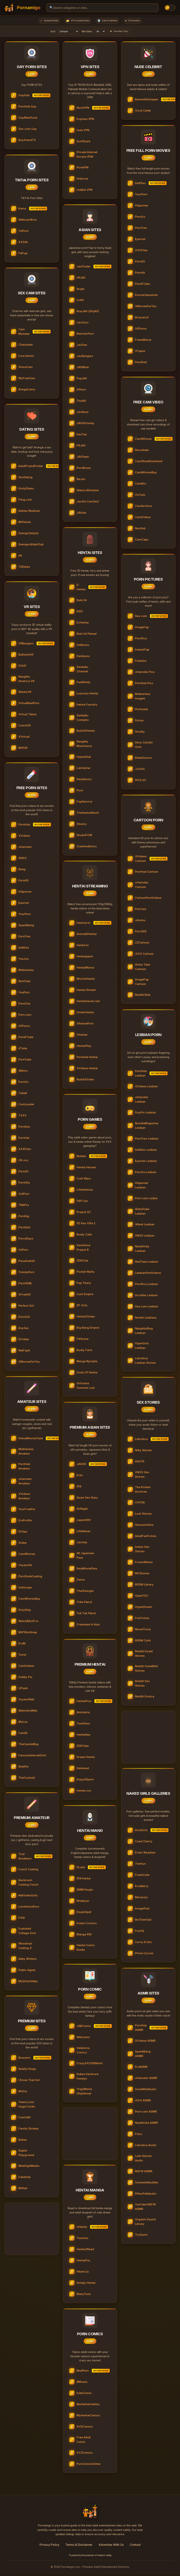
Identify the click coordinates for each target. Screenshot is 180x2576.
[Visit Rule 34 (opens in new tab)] (90, 601)
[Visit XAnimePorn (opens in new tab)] (90, 1025)
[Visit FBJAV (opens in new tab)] (90, 446)
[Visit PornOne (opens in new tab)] (32, 1004)
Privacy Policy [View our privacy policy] (49, 2546)
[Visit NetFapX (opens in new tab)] (32, 1351)
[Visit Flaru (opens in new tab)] (149, 2135)
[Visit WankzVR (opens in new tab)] (32, 693)
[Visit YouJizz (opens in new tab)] (32, 960)
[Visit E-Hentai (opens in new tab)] (91, 588)
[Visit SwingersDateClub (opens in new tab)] (33, 545)
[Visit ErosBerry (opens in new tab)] (149, 1887)
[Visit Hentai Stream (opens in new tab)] (90, 991)
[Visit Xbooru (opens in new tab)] (90, 825)
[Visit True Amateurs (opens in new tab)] (34, 1857)
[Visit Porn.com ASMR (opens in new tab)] (149, 2112)
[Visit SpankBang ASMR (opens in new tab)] (149, 2054)
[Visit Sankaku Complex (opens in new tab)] (90, 718)
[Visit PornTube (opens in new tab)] (32, 1060)
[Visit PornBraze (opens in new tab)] (90, 469)
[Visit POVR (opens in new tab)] (32, 667)
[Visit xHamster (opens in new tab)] (32, 848)
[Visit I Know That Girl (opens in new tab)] (32, 2081)
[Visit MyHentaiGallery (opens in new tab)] (90, 2405)
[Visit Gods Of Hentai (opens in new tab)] (90, 1374)
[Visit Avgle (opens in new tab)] (90, 290)
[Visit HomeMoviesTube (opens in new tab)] (40, 1439)
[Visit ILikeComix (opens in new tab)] (90, 2394)
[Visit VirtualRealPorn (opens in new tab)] (32, 704)
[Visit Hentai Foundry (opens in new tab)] (90, 705)
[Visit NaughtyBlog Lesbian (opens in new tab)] (149, 1332)
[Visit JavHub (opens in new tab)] (90, 1543)
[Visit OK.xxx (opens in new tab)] (32, 1161)
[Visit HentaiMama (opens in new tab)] (90, 969)
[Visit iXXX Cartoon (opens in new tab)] (149, 955)
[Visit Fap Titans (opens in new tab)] (90, 1284)
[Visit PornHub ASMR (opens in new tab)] (151, 2028)
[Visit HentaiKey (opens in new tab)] (90, 1736)
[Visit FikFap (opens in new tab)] (32, 254)
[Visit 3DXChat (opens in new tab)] (90, 1262)
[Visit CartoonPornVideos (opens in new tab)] (150, 899)
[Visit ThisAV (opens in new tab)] (90, 402)
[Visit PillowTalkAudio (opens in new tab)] (149, 2195)
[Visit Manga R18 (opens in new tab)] (90, 1935)
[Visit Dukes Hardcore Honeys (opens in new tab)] (90, 2077)
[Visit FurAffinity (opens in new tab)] (90, 683)
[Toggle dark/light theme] (170, 8)
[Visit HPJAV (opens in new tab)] (90, 279)
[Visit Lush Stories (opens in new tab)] (149, 1515)
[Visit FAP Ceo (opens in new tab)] (90, 1202)
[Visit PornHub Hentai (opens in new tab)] (90, 1058)
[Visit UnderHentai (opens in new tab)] (90, 1013)
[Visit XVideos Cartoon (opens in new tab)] (151, 859)
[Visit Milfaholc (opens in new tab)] (32, 523)
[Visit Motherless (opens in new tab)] (32, 971)
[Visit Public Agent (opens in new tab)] (32, 1971)
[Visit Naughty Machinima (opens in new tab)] (90, 744)
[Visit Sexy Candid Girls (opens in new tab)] (149, 746)
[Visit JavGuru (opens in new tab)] (90, 323)
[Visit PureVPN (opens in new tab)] (90, 168)
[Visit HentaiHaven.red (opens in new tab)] (90, 1002)
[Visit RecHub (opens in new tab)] (149, 529)
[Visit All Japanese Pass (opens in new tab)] (90, 1556)
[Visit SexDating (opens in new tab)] (32, 478)
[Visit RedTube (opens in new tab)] (32, 982)
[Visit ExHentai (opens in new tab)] (90, 623)
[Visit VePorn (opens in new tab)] (32, 1251)
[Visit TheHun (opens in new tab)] (149, 1865)
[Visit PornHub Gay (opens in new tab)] (32, 107)
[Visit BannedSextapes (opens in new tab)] (156, 100)
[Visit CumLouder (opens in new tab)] (32, 1105)
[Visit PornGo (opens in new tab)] (32, 1083)
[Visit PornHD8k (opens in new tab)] (32, 1284)
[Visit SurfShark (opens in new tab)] (90, 142)
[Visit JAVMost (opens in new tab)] (90, 368)
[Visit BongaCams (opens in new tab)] (32, 390)
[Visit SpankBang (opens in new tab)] (32, 926)
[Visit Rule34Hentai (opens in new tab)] (90, 732)
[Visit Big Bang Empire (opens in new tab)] (90, 1329)
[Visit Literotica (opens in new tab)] (151, 1440)
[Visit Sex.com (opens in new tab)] (151, 617)
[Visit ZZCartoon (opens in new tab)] (149, 944)
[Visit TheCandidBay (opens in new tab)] (32, 1745)
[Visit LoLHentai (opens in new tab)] (90, 769)
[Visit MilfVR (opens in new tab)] (32, 749)
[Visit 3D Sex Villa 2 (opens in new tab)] (90, 1224)
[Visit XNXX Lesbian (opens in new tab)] (149, 1237)
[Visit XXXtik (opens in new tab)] (32, 243)
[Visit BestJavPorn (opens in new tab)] (90, 335)
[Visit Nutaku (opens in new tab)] (91, 1157)
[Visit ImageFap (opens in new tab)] (149, 628)
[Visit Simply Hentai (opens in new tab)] (90, 2284)
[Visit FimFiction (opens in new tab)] (149, 1619)
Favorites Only (120, 32)
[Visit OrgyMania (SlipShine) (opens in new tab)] (90, 2092)
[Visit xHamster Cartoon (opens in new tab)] (149, 886)
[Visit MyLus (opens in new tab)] (32, 1723)
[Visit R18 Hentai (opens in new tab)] (90, 1879)
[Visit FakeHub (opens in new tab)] (32, 2178)
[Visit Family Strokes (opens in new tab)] (32, 2130)
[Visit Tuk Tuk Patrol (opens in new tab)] (90, 1614)
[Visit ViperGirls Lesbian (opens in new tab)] (149, 1346)
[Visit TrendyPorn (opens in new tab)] (32, 1273)
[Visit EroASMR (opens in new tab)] (149, 2068)
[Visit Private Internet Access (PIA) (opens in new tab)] (90, 155)
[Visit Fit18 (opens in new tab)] (32, 1919)
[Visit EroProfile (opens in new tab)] (32, 1521)
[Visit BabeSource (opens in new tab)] (149, 759)
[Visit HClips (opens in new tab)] (32, 1532)
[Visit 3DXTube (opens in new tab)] (90, 1747)
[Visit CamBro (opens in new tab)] (149, 484)
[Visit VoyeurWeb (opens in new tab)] (32, 1700)
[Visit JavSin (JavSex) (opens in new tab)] (90, 502)
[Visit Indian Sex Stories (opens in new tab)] (149, 1550)
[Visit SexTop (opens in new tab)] (90, 435)
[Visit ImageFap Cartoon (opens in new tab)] (149, 983)
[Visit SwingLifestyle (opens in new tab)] (32, 534)
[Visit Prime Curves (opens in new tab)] (149, 1954)
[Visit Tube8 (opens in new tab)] (32, 1094)
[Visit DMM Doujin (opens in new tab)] (90, 1891)
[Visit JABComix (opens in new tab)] (94, 2027)
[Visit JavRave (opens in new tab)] (90, 413)
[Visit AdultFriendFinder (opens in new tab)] (40, 467)
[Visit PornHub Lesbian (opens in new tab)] (151, 1074)
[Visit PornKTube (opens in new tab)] (32, 1038)
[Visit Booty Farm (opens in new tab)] (90, 1351)
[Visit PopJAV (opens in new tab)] (90, 379)
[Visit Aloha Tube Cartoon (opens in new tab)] (149, 968)
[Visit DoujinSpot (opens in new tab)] (90, 1913)
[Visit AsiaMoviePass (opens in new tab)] (90, 1570)
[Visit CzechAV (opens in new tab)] (32, 2118)
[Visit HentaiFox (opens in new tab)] (90, 2261)
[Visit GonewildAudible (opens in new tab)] (149, 2183)
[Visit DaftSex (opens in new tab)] (32, 949)
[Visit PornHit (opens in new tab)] (149, 274)
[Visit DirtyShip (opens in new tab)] (32, 1611)
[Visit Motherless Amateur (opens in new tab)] (32, 1452)
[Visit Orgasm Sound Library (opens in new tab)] (149, 2222)
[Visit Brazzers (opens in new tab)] (34, 2059)
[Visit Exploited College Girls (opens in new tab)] (32, 1932)
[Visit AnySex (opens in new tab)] (32, 1329)
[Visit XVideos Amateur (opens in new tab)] (32, 1497)
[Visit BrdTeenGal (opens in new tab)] (149, 1921)
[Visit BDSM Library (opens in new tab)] (149, 1586)
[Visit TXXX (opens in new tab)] (32, 1116)
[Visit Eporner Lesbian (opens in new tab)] (149, 1162)
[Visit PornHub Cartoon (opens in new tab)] (149, 873)
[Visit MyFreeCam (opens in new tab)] (32, 379)
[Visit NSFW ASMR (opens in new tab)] (149, 2172)
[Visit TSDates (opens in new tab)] (32, 568)
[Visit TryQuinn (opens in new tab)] (149, 2236)
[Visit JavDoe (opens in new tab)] (90, 346)
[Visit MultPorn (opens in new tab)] (93, 2372)
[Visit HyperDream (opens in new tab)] (149, 1608)
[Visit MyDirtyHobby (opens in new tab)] (32, 1982)
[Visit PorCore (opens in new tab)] (149, 910)
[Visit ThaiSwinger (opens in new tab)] (90, 1592)
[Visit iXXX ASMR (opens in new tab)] (149, 2101)
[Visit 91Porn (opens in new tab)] (90, 390)
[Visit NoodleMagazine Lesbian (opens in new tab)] (149, 1126)
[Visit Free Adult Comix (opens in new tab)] (90, 2440)
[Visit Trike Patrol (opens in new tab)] (90, 1603)
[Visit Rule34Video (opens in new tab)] (90, 1081)
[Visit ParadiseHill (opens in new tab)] (32, 1262)
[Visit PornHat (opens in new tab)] (32, 1139)
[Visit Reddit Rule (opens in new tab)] (149, 996)
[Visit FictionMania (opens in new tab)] (149, 1563)
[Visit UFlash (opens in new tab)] (32, 1689)
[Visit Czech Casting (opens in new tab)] (32, 1870)
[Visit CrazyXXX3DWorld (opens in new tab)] (92, 2064)
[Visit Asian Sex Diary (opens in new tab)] (90, 1499)
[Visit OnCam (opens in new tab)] (149, 496)
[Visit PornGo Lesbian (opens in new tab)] (149, 1173)
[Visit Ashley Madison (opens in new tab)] (32, 512)
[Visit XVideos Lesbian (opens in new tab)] (149, 1087)
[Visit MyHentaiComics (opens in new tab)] (90, 2416)
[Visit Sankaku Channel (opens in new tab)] (90, 670)
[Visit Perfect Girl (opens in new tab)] (32, 1307)
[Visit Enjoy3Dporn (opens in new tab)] (90, 1780)
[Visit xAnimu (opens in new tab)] (149, 921)
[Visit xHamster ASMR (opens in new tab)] (149, 2079)
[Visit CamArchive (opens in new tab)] (149, 507)
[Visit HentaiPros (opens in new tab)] (94, 1702)
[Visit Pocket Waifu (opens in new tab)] (90, 1273)
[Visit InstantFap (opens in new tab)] (149, 651)
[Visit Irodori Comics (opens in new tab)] (90, 1924)
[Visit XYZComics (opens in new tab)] (90, 2454)
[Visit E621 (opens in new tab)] (90, 612)
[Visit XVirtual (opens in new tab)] (32, 738)
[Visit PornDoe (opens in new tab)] (32, 1128)
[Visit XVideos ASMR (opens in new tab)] (149, 2042)
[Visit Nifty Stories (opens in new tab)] (149, 1451)
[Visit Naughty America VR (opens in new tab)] (32, 680)
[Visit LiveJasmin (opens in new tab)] (32, 357)
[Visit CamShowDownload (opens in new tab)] (151, 462)
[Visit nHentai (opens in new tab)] (92, 2228)
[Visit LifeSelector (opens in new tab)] (90, 1191)
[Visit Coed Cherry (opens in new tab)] (149, 1842)
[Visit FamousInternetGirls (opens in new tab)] (34, 1756)
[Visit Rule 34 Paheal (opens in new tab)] (90, 635)
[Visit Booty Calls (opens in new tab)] (90, 1236)
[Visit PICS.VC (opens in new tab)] (149, 781)
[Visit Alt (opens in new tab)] (32, 556)
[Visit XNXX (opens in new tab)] (32, 859)
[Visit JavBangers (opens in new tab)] (90, 357)
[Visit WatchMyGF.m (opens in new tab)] (32, 1622)
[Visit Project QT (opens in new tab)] (90, 1213)
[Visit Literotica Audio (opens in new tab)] (149, 2146)
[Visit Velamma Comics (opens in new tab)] (90, 2051)
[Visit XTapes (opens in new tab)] (149, 352)
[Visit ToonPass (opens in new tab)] (90, 1724)
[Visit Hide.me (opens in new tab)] (90, 180)
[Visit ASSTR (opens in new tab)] (149, 1463)
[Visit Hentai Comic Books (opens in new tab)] (90, 1948)
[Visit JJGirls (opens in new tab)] (149, 770)
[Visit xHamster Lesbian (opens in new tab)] (149, 1100)
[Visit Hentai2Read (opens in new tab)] (90, 2250)
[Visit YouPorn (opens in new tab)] (32, 993)
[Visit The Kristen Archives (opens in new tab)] (149, 1490)
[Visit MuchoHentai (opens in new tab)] (90, 980)
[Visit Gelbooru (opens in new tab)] (90, 646)
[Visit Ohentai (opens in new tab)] (90, 1036)
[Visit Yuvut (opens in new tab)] (32, 1656)
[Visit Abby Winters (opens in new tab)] (32, 1960)
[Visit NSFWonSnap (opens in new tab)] (32, 1633)
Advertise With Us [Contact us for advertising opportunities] (111, 2546)
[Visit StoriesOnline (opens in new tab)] (149, 1526)
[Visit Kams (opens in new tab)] (32, 209)
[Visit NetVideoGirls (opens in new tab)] (32, 1896)
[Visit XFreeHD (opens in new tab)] (32, 1295)
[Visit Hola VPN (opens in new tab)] (90, 131)
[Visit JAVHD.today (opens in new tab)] (90, 424)
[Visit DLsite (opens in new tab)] (91, 1868)
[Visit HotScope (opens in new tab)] (32, 1588)
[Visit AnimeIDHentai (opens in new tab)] (90, 935)
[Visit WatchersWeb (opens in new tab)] (32, 1712)
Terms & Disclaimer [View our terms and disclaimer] (79, 2546)
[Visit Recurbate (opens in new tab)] (149, 451)
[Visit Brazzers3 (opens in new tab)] (149, 318)
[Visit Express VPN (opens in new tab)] (90, 120)
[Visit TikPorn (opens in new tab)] (32, 232)
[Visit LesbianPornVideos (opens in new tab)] (150, 1274)
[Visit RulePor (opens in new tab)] (32, 1767)
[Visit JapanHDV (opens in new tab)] (90, 1521)
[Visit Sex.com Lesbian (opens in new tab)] (149, 1308)
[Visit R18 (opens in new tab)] (90, 1488)
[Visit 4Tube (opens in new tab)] (32, 1049)
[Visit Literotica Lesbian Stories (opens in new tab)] (149, 1361)
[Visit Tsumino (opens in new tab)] (90, 2239)
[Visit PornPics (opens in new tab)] (149, 639)
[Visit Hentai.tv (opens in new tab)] (90, 946)
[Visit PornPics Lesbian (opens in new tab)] (149, 1285)
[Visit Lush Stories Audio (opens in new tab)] (149, 2159)
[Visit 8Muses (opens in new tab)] (90, 2383)
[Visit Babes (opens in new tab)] (32, 2141)
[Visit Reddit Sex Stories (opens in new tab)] (149, 1684)
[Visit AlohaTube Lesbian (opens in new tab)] (149, 1212)
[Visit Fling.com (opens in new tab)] (32, 501)
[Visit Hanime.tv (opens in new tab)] (93, 924)
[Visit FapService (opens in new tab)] (90, 802)
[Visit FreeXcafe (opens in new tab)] (149, 1876)
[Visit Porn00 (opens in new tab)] (32, 1172)
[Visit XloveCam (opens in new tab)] (32, 368)
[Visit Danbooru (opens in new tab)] (90, 657)
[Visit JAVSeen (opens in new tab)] (90, 458)
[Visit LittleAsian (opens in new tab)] (90, 1532)
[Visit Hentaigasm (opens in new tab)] (90, 957)
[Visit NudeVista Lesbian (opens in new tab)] (149, 1249)
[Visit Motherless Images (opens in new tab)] (149, 697)
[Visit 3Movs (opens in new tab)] (32, 1072)
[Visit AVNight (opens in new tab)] (90, 1510)
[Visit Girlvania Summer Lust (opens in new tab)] (90, 1386)
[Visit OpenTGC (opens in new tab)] (149, 1597)
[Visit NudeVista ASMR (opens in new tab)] (149, 2124)
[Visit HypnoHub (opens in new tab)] (90, 758)
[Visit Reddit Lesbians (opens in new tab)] (149, 1319)
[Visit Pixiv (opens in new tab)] (90, 791)
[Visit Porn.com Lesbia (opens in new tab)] (149, 1199)
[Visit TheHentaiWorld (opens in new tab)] (90, 814)
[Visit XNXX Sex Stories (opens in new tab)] (149, 1475)
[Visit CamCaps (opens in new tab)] (149, 540)
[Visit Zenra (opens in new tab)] (90, 1581)
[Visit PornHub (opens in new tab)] (34, 825)
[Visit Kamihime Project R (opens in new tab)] (90, 1248)
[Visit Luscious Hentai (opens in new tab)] (90, 694)
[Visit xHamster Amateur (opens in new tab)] (32, 1482)
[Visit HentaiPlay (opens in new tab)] (90, 1047)
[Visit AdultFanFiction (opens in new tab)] (149, 1537)
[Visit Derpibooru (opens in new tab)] (90, 780)
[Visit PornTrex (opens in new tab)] (32, 937)
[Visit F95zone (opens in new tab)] (90, 1340)
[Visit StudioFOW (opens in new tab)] (90, 836)
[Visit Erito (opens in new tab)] (90, 1476)
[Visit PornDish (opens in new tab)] (32, 1228)
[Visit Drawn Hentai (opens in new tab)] (90, 1758)
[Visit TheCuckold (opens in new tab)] (32, 1779)
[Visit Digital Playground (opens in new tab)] (32, 2154)
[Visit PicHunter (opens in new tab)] (149, 710)
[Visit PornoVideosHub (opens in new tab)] (149, 296)
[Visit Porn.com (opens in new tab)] (32, 1016)
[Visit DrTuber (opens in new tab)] (32, 1340)
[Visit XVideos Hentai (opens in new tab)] (90, 1069)
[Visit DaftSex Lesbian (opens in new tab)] (149, 1151)
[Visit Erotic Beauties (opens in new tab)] (149, 1854)
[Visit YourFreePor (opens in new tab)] (32, 1510)
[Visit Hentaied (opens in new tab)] (90, 1769)
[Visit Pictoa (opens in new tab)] (149, 722)
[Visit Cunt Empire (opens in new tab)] (90, 1295)
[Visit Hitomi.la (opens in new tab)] (90, 2273)
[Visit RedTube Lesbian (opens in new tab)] (149, 1263)
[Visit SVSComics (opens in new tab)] (90, 2427)
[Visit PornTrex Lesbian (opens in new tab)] (149, 1140)
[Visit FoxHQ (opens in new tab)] (149, 1932)
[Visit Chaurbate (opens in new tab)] (32, 346)
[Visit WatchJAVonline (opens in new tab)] (90, 491)
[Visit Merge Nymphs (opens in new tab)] (90, 1362)
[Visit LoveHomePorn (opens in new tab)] (32, 1908)
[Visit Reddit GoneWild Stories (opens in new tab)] (149, 1669)
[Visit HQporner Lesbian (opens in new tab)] (149, 1186)
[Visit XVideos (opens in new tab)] (32, 837)
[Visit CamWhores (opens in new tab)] (32, 1555)
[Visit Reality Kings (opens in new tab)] (32, 2070)
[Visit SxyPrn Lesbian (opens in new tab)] (149, 1114)
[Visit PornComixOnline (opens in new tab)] (91, 2465)
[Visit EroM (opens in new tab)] (32, 1644)
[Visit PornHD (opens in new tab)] (32, 881)
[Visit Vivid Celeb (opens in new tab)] (149, 111)
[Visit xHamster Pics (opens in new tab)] (149, 673)
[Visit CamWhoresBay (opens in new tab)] (32, 1600)
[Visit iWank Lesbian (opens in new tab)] (149, 1225)
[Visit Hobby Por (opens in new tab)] (32, 1678)
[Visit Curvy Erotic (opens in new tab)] (149, 1943)
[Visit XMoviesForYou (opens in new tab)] (32, 1363)
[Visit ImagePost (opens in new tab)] (149, 1910)
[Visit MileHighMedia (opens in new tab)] (32, 2167)
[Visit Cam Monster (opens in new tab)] (34, 332)
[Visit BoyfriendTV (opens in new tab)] (32, 141)
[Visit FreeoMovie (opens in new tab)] (149, 341)
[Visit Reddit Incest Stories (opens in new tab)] (149, 1654)
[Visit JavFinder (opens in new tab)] (93, 267)
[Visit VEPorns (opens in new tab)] (32, 1027)
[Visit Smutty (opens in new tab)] (149, 733)
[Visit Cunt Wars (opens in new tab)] (90, 1180)
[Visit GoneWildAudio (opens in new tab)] (149, 2090)
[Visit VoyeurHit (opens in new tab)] (32, 1566)
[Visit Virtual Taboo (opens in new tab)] (32, 715)
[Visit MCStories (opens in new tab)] (149, 1574)
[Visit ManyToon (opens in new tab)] (90, 2295)
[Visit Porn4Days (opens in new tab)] (32, 1239)
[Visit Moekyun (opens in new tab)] (90, 1902)
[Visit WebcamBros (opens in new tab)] (32, 220)
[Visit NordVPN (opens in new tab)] (93, 109)
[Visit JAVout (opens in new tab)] (90, 514)
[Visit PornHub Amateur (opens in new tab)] (32, 1467)
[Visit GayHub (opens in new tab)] (33, 96)
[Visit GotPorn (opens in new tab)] (32, 1195)
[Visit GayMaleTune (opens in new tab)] (32, 119)
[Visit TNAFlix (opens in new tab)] (32, 1206)
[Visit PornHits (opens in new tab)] (32, 1184)
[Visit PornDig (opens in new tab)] (32, 1217)
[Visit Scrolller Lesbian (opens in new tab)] (149, 1296)
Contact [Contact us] (135, 2546)
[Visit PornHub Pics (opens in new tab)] (149, 684)
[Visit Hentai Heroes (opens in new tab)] (90, 1168)
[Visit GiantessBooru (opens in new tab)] (90, 847)
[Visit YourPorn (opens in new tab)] (32, 915)
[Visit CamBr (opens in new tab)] (32, 1734)
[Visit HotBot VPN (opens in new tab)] (90, 191)
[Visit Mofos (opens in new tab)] (32, 2092)
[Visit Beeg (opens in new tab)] (32, 870)
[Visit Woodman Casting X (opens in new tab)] (32, 1946)
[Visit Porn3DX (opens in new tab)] (149, 932)
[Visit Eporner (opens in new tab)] (32, 904)
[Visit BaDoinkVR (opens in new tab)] (32, 656)
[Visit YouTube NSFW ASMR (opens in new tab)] (149, 2207)
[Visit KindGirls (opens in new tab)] (151, 1831)
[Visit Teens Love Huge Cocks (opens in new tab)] (32, 2105)
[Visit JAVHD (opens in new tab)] (91, 1465)
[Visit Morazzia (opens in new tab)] (149, 1898)
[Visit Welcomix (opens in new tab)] (90, 2038)
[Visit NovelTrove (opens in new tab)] (149, 1630)
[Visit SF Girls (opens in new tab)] (90, 1306)
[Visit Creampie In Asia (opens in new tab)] (90, 1626)
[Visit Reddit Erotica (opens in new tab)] (149, 1698)
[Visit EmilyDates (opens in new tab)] (32, 489)
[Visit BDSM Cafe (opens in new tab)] (149, 1642)
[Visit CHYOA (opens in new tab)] (149, 1504)
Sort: (49, 32)
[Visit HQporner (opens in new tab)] (32, 893)
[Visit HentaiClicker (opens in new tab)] (90, 1318)
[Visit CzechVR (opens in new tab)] (32, 726)
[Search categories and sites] (102, 8)
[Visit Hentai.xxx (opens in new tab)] (90, 1792)
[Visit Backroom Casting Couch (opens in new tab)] (32, 1883)
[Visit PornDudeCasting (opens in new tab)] (32, 1577)
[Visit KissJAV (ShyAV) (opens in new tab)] (90, 312)
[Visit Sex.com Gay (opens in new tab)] (32, 130)
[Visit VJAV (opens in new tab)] (90, 301)
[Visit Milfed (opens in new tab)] (32, 2189)
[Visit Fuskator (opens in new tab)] (149, 662)
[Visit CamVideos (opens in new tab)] (32, 1667)
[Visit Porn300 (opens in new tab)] (32, 1318)
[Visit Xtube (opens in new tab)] (32, 1544)
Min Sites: (85, 32)
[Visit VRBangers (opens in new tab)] (36, 644)
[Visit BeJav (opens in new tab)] (90, 480)
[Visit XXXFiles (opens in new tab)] (32, 1150)
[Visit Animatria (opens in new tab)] (90, 1713)
